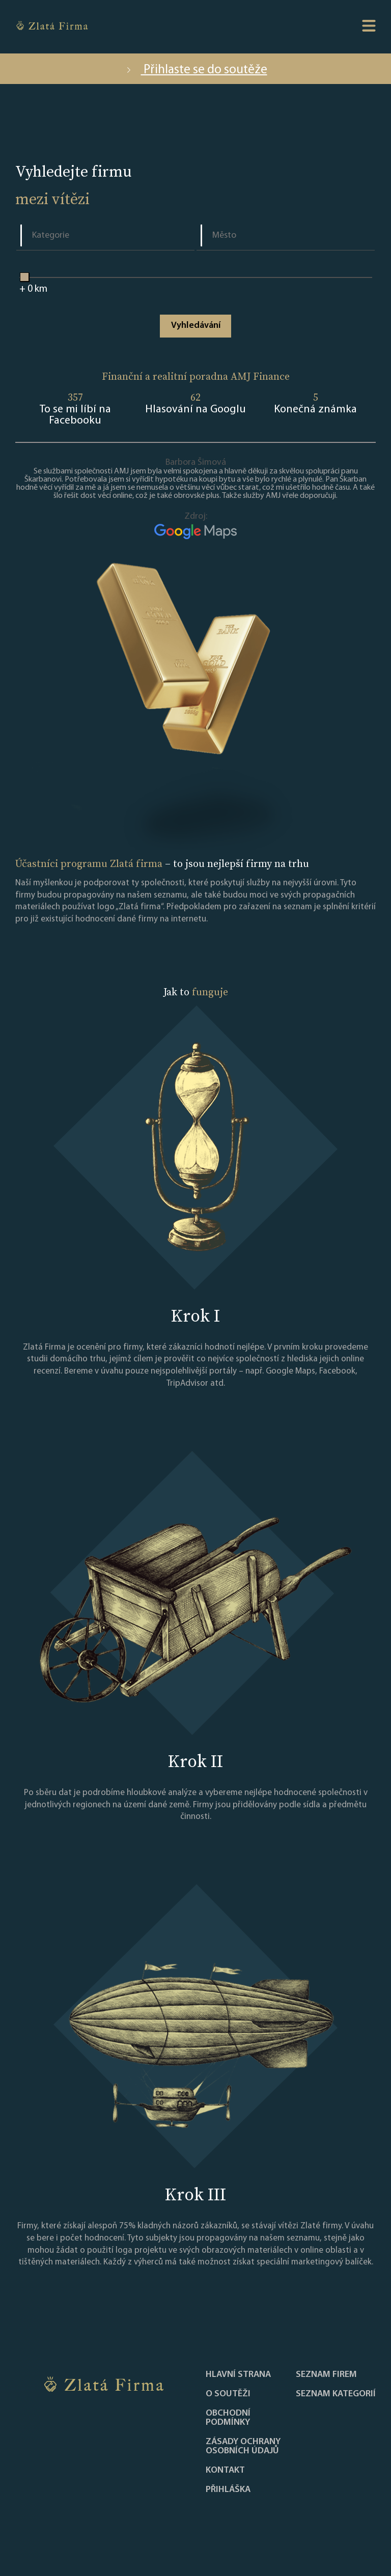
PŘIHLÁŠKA (228, 2490)
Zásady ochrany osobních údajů (243, 2447)
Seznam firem (326, 2374)
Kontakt (225, 2470)
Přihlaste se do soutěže (195, 70)
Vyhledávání (195, 325)
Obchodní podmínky (228, 2418)
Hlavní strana (238, 2374)
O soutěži (228, 2394)
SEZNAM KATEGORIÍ (336, 2394)
